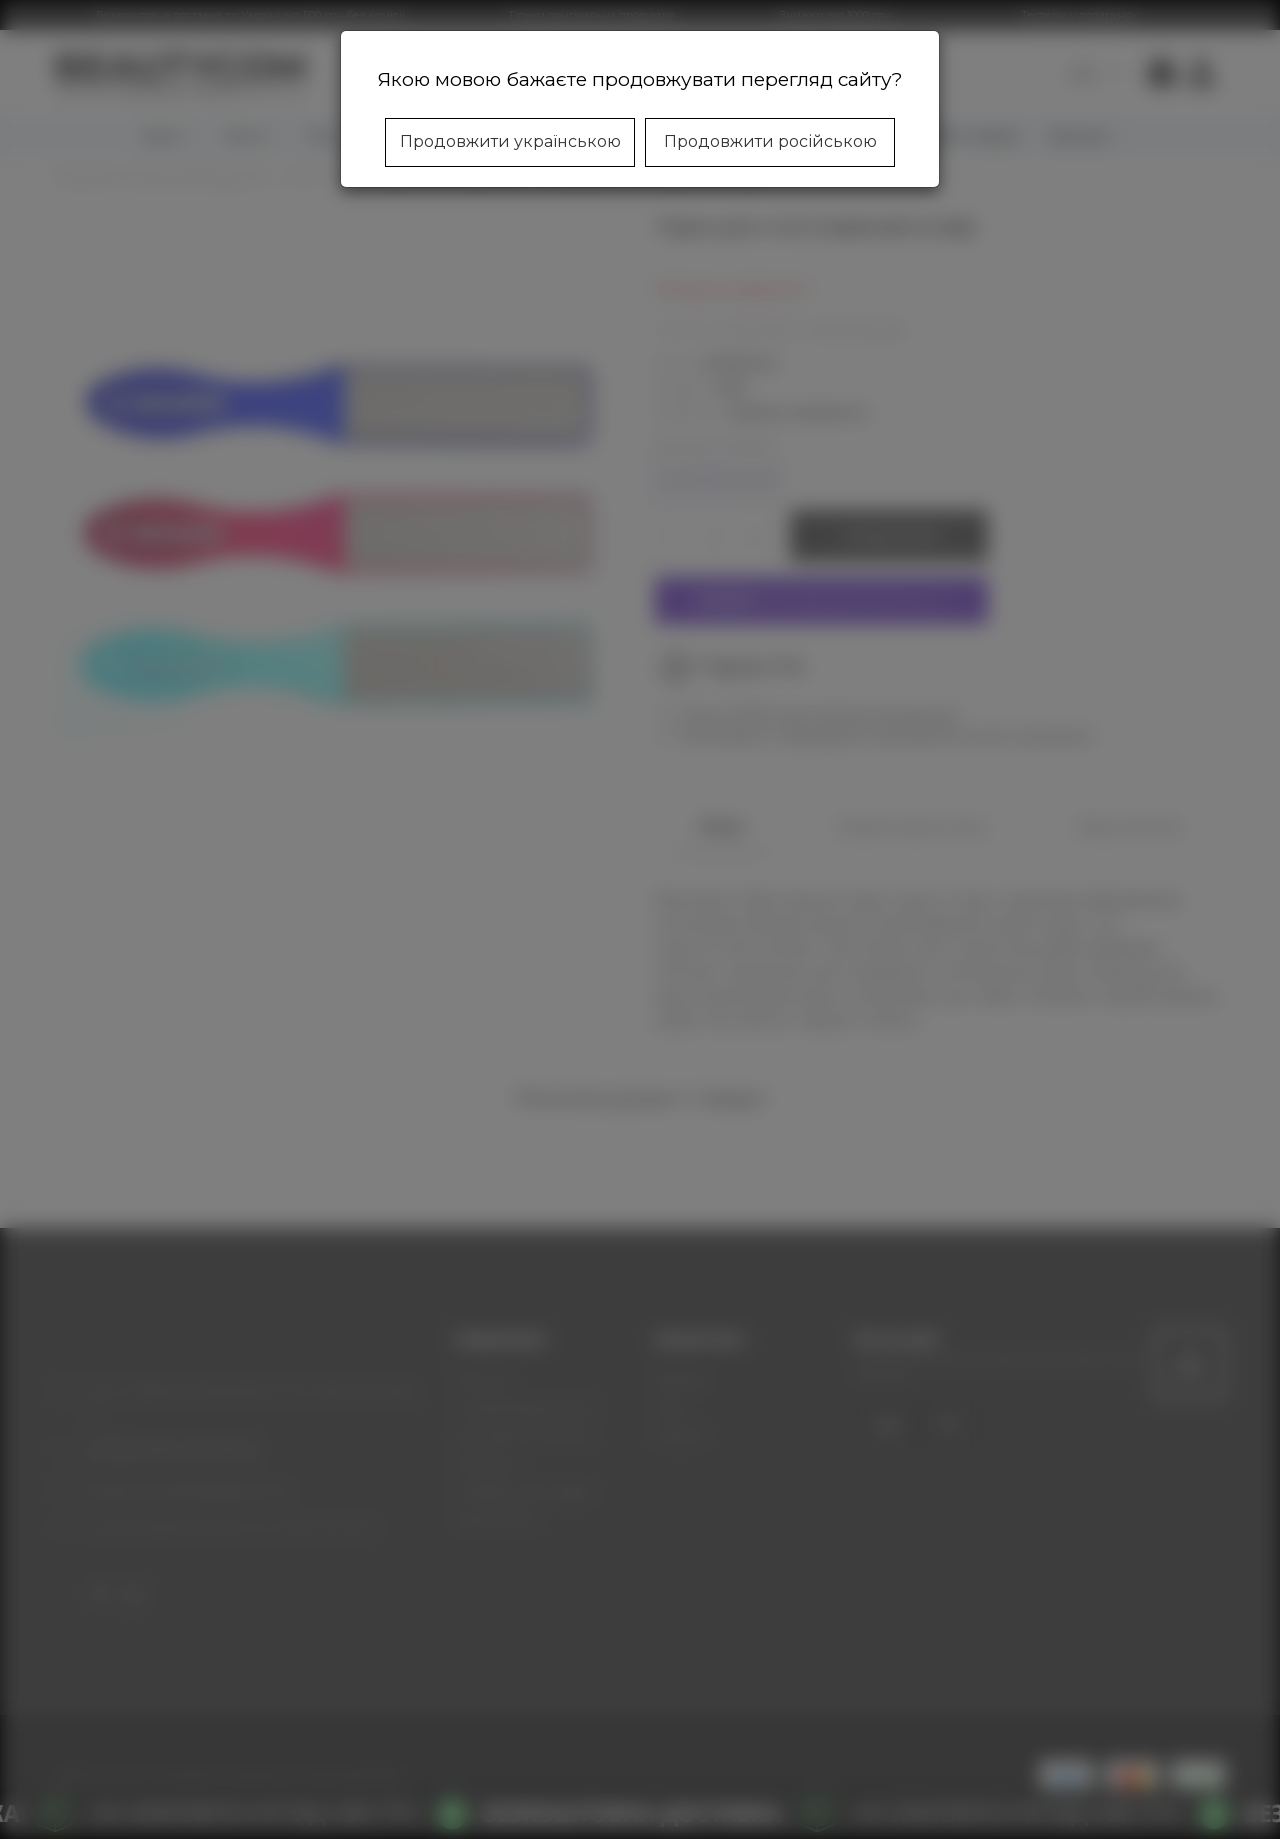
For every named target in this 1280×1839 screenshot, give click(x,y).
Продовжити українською (510, 141)
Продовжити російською (770, 141)
